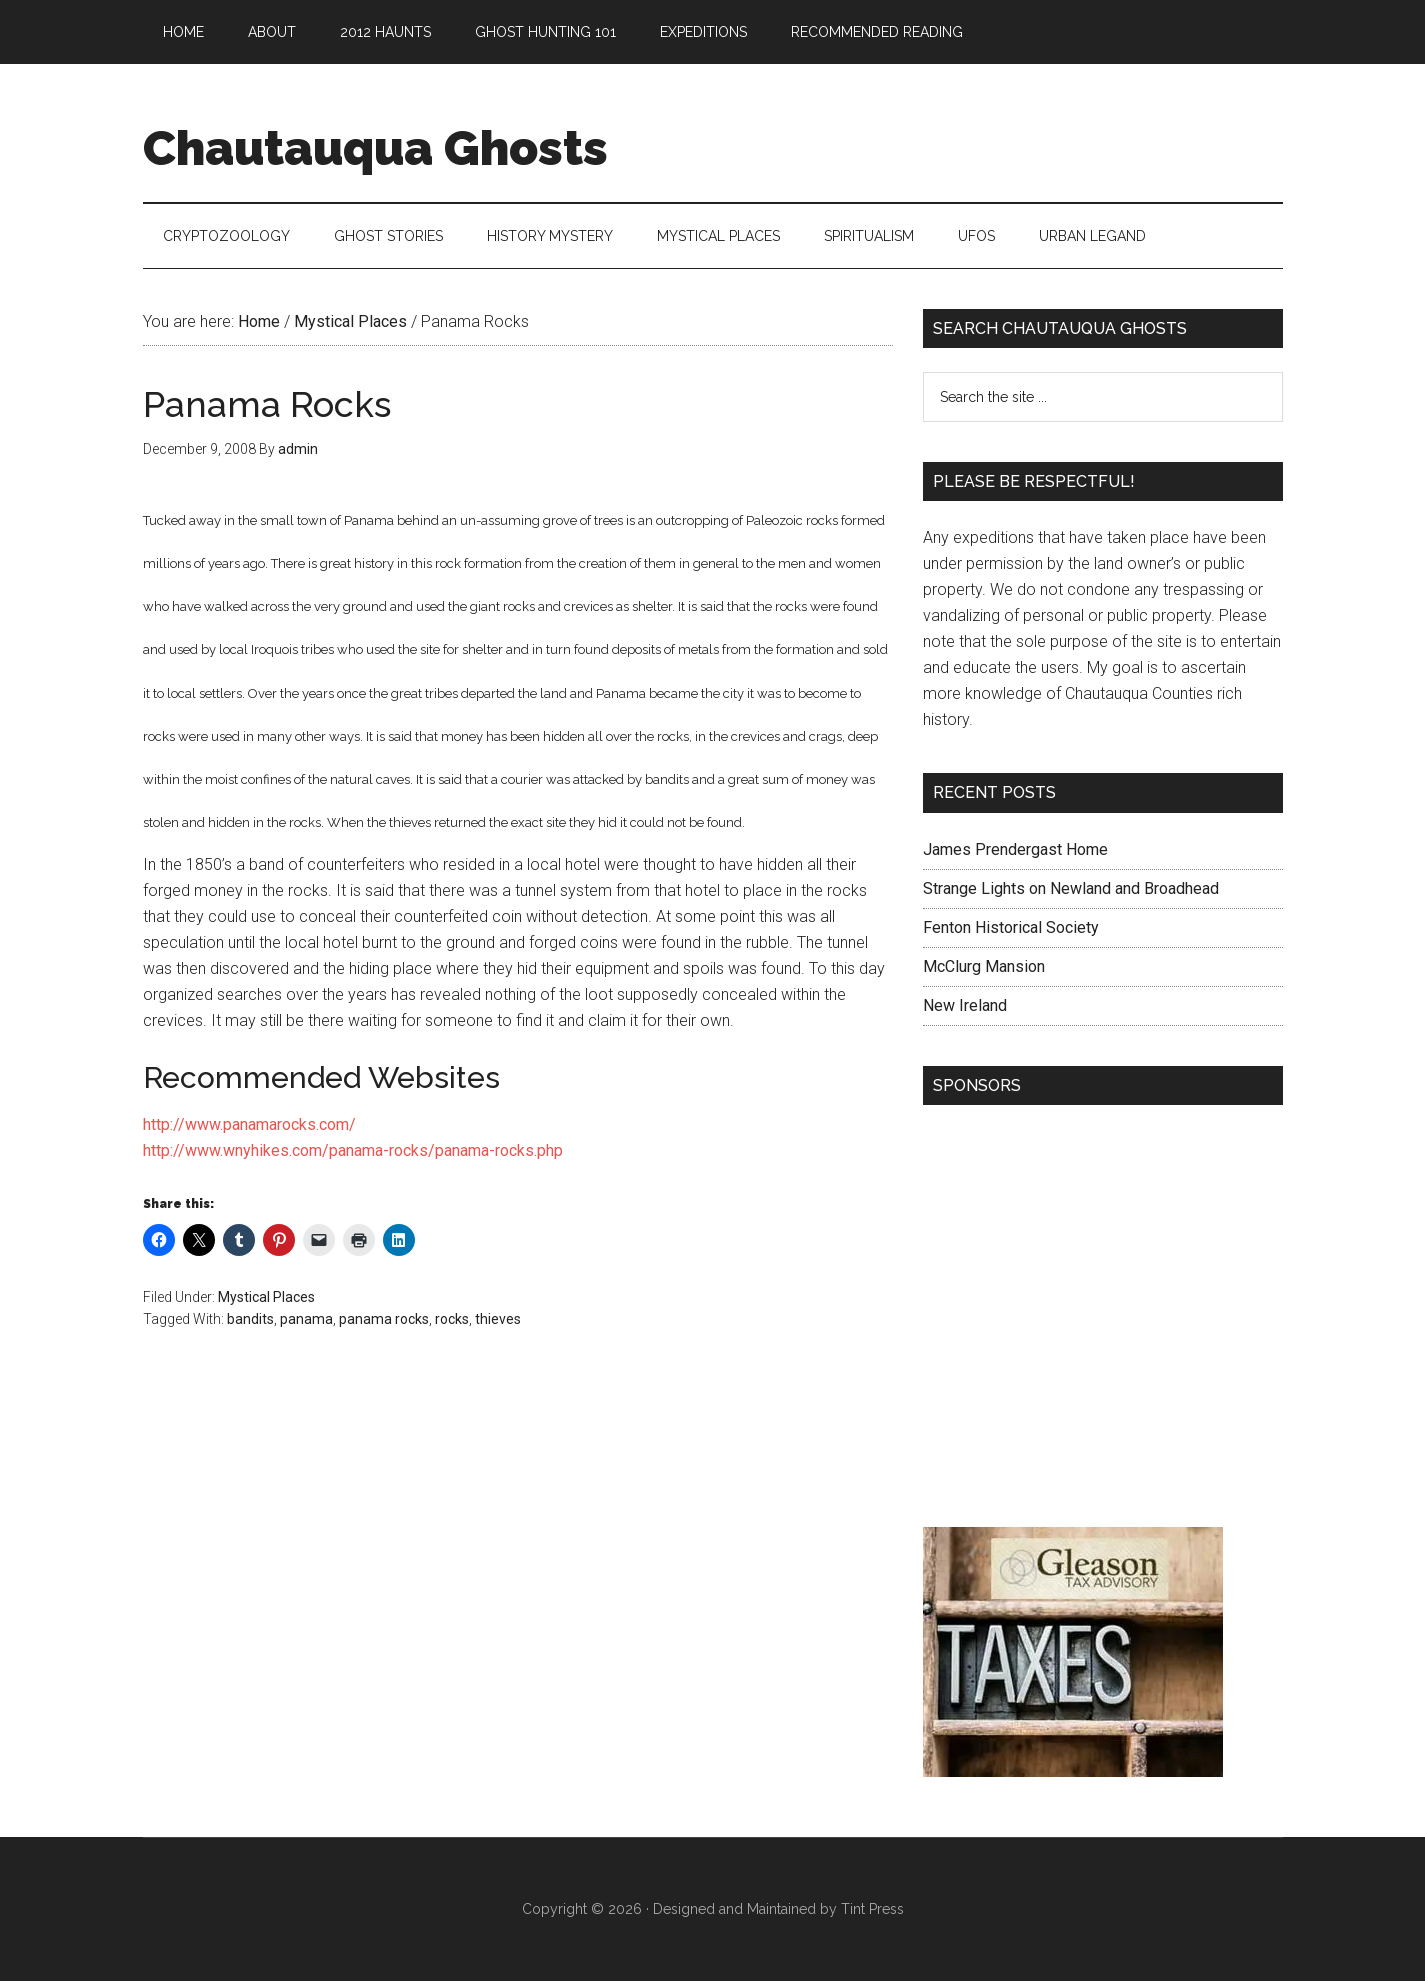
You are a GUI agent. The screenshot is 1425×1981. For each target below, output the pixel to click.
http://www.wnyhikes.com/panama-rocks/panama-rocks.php (353, 1150)
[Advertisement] (1103, 1321)
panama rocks (384, 1319)
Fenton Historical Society (1011, 927)
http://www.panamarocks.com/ (249, 1124)
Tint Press (872, 1909)
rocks (452, 1319)
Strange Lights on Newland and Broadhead (1071, 888)
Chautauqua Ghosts (375, 148)
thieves (498, 1319)
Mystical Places (266, 1297)
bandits (250, 1319)
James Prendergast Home (1015, 849)
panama (306, 1319)
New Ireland (965, 1005)
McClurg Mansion (984, 966)
